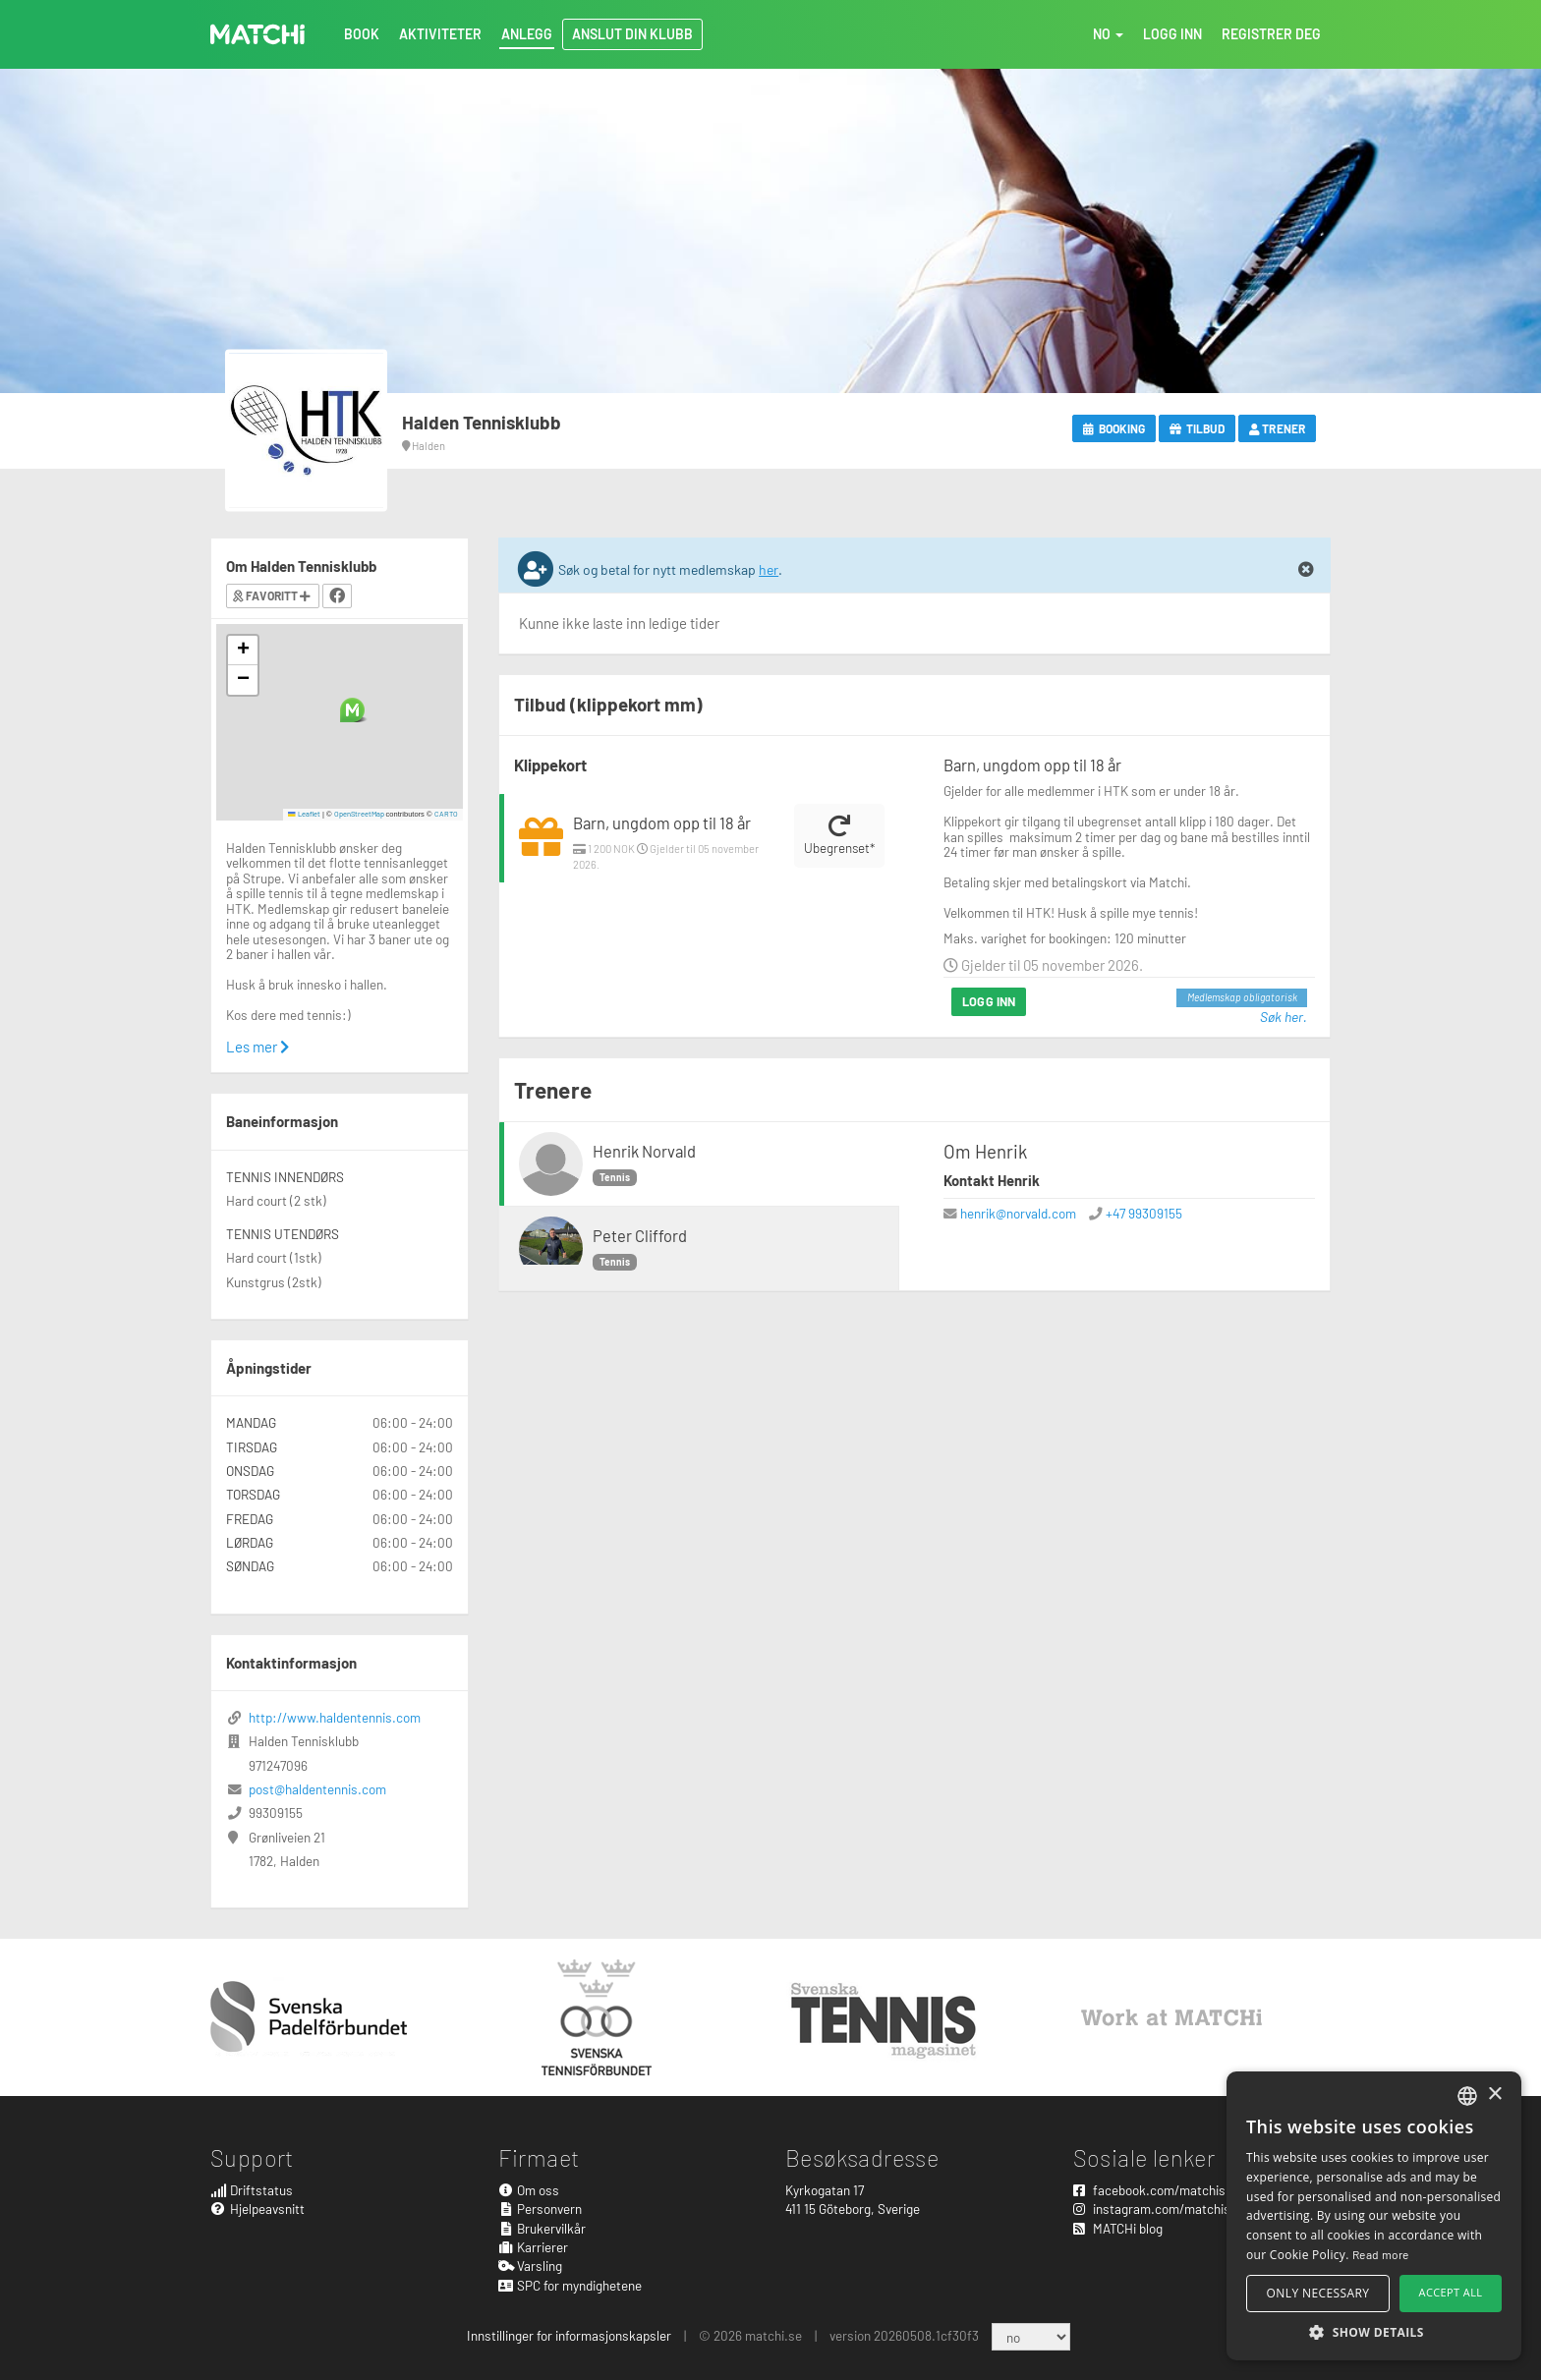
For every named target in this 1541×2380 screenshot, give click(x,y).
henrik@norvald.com (1018, 1213)
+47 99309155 (1144, 1213)
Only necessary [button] (1318, 2293)
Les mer (257, 1046)
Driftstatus (251, 2190)
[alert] (1374, 2215)
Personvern (540, 2208)
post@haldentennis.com (317, 1789)
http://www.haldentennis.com (335, 1717)
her (768, 569)
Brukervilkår (542, 2228)
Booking (1114, 428)
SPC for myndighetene (570, 2285)
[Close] (1306, 570)
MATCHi (257, 34)
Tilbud (1197, 428)
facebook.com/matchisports (1164, 2190)
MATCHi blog (1118, 2228)
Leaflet (304, 814)
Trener (1277, 428)
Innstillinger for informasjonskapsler (569, 2335)
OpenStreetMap (359, 814)
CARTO (446, 814)
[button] (352, 710)
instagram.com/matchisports (1167, 2208)
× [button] (1494, 2094)
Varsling (530, 2265)
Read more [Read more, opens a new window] (1380, 2254)
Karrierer (533, 2246)
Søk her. (1283, 1016)
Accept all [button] (1451, 2292)
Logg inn (988, 1001)
